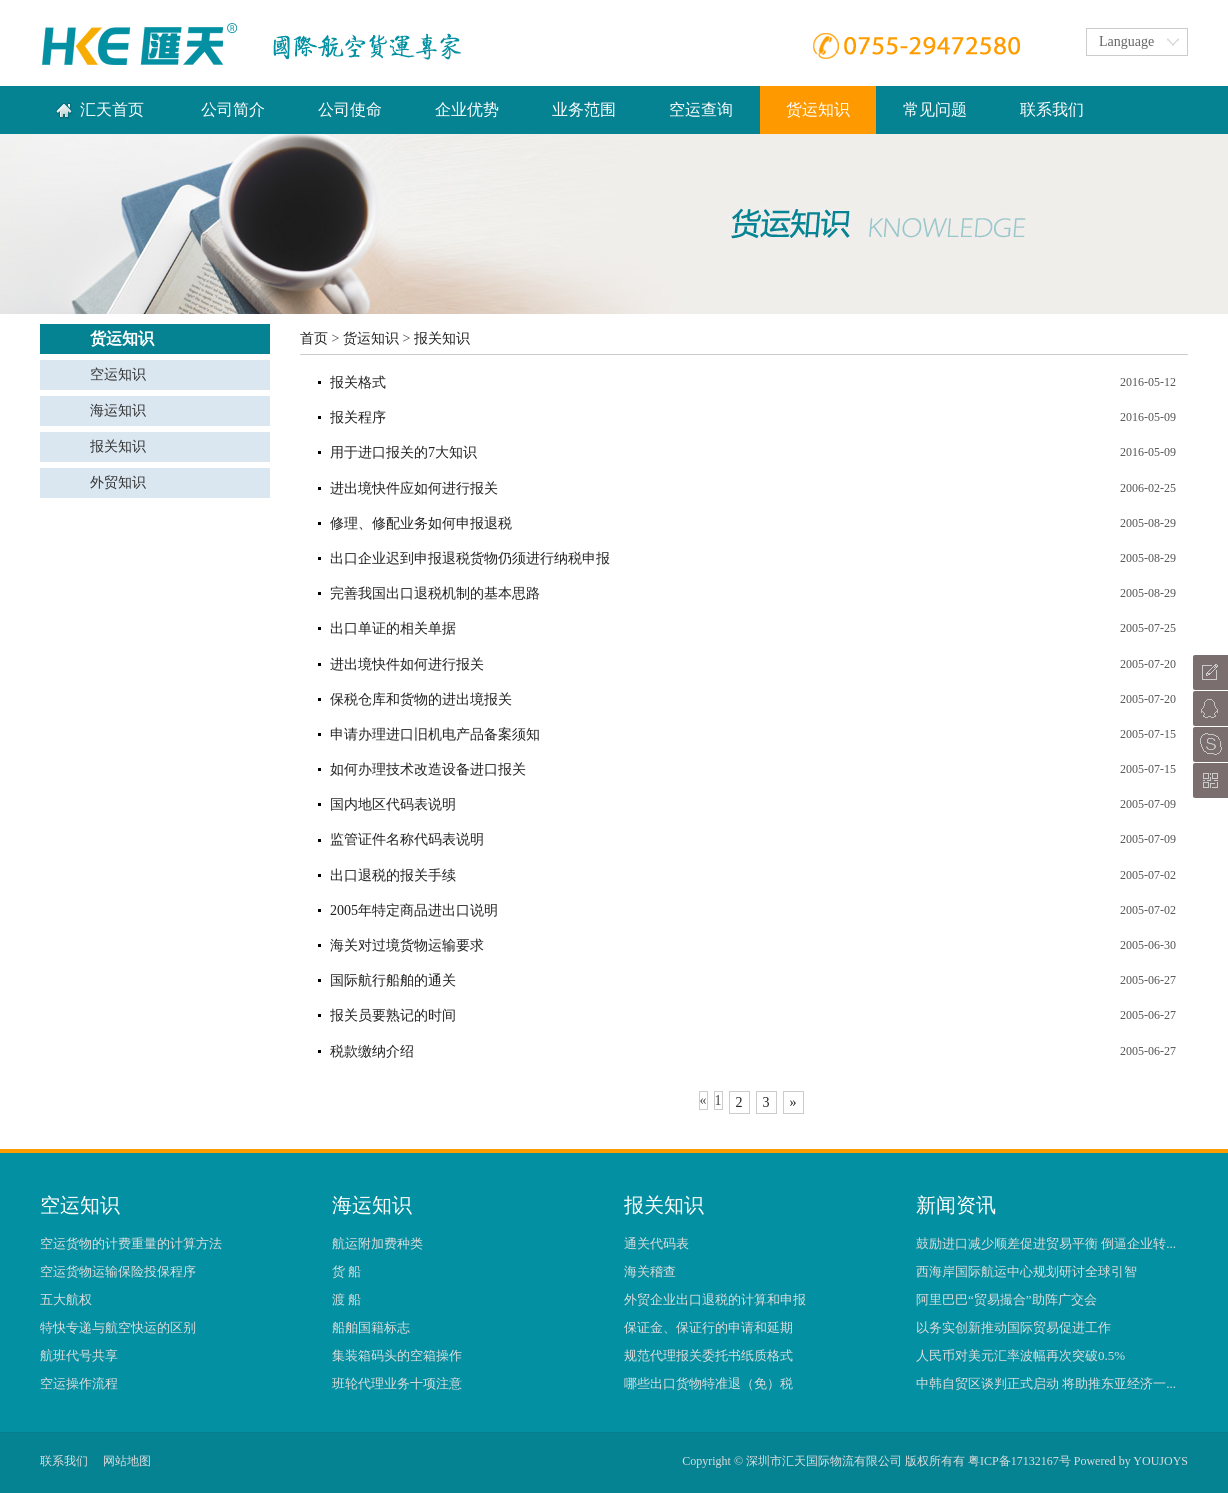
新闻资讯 (956, 1205)
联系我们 (1052, 109)
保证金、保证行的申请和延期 (708, 1327)
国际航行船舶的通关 (393, 980)
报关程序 (358, 417)
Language (1126, 41)
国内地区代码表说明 (393, 804)
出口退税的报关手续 (393, 875)
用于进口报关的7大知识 (403, 452)
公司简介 (233, 109)
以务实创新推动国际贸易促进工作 (1013, 1327)
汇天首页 (112, 109)
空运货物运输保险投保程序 (118, 1271)
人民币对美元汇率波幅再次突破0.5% (1020, 1355)
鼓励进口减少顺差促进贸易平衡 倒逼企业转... (1046, 1243)
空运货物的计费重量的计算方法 (131, 1243)
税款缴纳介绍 (372, 1051)
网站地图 (127, 1461)
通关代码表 (656, 1243)
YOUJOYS (1160, 1461)
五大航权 (66, 1299)
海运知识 (118, 410)
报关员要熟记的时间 (393, 1015)
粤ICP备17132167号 (1019, 1461)
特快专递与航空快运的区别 (118, 1327)
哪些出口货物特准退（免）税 (708, 1383)
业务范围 (584, 109)
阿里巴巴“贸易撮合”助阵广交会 (1006, 1299)
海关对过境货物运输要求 (407, 945)
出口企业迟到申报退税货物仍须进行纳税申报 (470, 558)
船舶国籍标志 (371, 1327)
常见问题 (935, 109)
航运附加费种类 (377, 1243)
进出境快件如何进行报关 (407, 664)
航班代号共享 (79, 1355)
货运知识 (371, 338)
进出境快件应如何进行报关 (414, 488)
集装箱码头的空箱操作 (397, 1355)
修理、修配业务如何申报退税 (421, 523)
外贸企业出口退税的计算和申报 (715, 1299)
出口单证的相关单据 (393, 628)
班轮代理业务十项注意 (397, 1383)
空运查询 (701, 109)
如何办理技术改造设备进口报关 (428, 769)
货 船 (346, 1271)
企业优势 (467, 109)
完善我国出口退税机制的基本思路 (435, 593)
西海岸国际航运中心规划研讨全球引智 (1026, 1271)
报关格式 (358, 382)
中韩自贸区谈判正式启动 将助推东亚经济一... (1046, 1383)
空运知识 (118, 374)
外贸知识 (118, 482)
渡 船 (346, 1299)
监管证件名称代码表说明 (407, 839)
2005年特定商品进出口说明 (414, 910)
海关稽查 (650, 1271)
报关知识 (118, 446)
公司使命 (350, 109)
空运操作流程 (79, 1383)
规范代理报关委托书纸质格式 (708, 1355)
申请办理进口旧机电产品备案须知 (435, 734)
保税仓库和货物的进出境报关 (421, 699)
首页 (314, 338)
